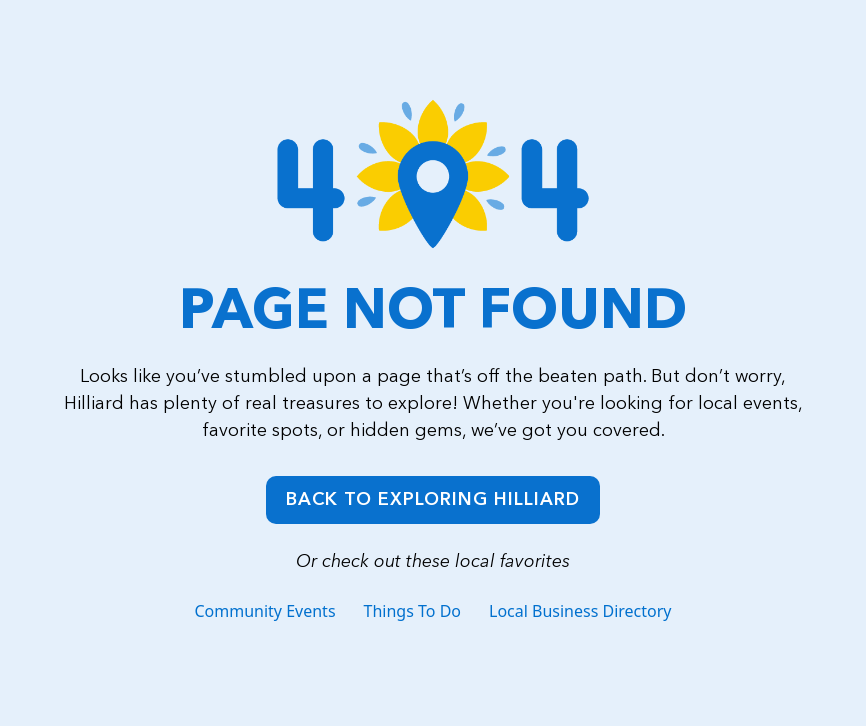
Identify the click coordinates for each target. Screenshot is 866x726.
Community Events (264, 611)
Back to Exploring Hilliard (433, 499)
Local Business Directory (580, 611)
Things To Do (412, 611)
